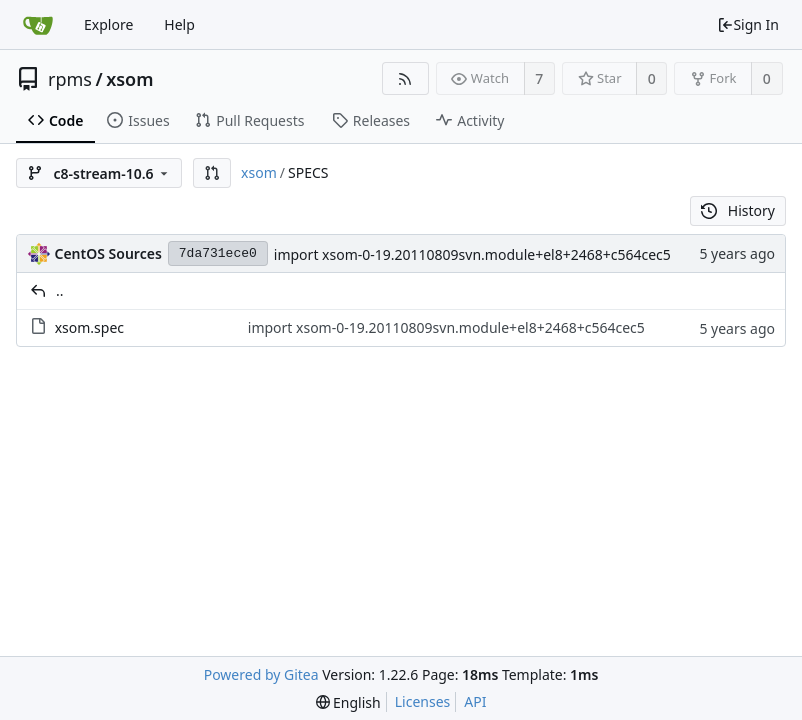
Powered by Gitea (261, 674)
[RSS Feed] (405, 78)
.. (60, 290)
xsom (129, 79)
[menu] (348, 702)
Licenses (423, 701)
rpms (70, 79)
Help (179, 24)
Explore (108, 24)
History (738, 210)
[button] (212, 173)
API (475, 701)
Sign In (748, 24)
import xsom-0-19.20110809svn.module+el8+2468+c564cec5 (472, 254)
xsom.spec (89, 327)
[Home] (38, 25)
